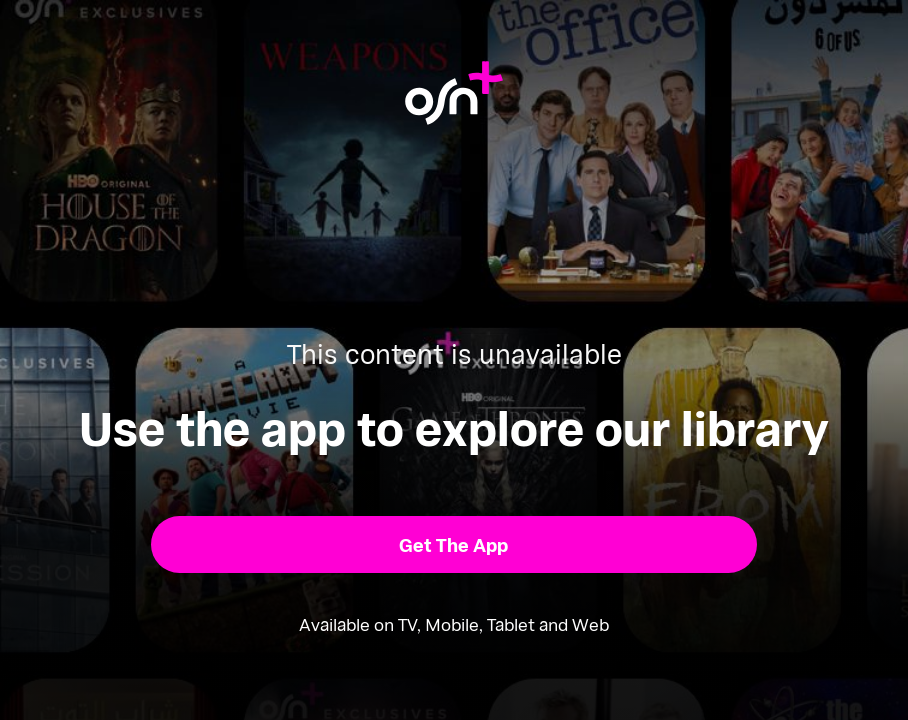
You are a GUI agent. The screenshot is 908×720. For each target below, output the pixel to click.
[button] (454, 544)
